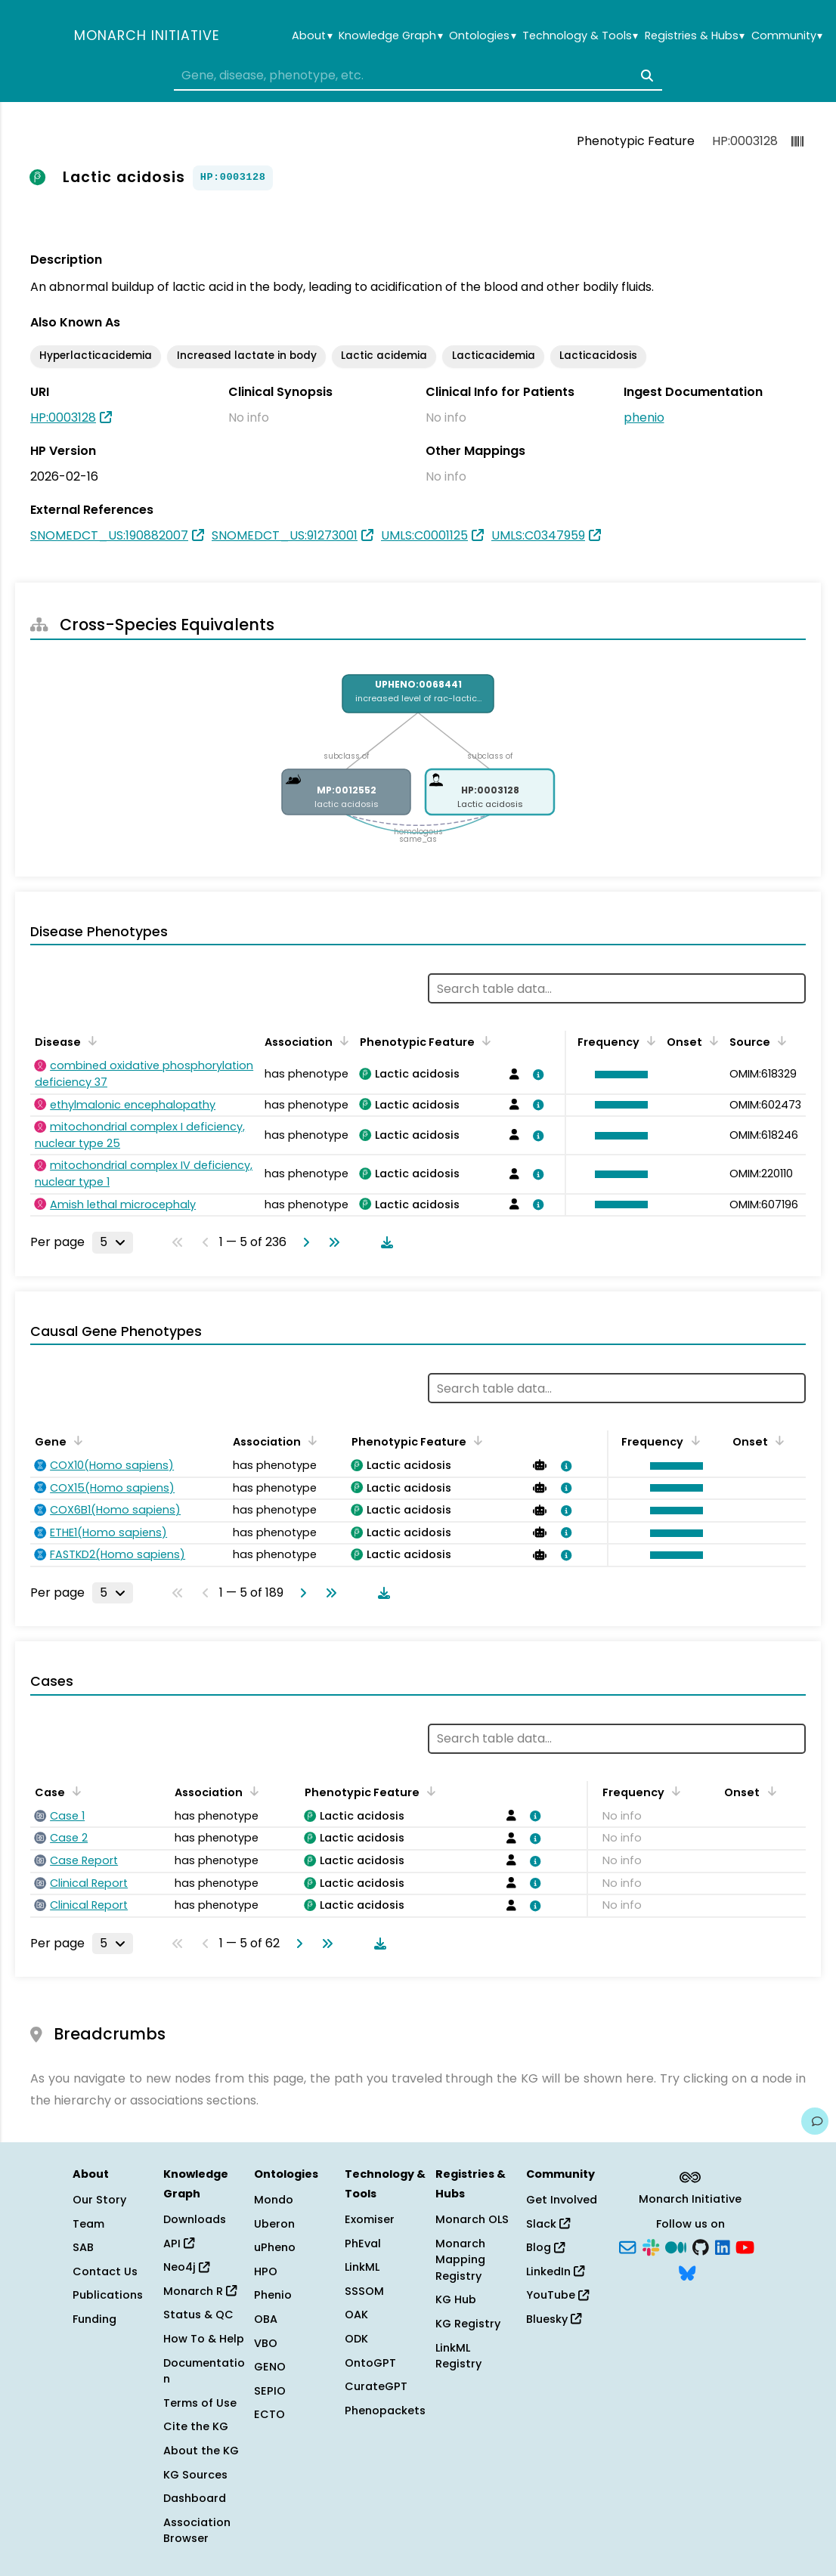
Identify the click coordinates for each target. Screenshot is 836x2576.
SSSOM (364, 2291)
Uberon (274, 2223)
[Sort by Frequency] (648, 1040)
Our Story (99, 2199)
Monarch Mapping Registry (460, 2260)
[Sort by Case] (74, 1790)
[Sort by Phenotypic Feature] (484, 1040)
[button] (617, 1074)
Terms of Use (200, 2403)
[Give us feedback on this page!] (814, 2121)
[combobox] (418, 75)
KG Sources (195, 2474)
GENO (270, 2366)
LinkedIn (555, 2271)
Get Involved (561, 2199)
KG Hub (455, 2299)
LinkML (362, 2266)
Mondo (273, 2199)
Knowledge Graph (390, 35)
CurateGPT (376, 2386)
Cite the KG (195, 2426)
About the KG (201, 2450)
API (178, 2243)
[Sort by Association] (342, 1040)
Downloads (194, 2219)
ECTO (269, 2414)
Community (786, 35)
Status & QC (198, 2314)
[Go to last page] (331, 1242)
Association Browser (197, 2531)
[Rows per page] (112, 1242)
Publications (108, 2294)
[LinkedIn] (722, 2246)
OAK (356, 2314)
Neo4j (186, 2266)
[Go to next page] (303, 1242)
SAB (83, 2247)
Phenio (273, 2294)
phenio (644, 417)
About (312, 35)
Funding (94, 2319)
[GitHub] (700, 2246)
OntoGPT (370, 2362)
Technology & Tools (580, 35)
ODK (356, 2338)
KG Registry (467, 2323)
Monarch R (200, 2291)
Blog (545, 2247)
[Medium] (675, 2246)
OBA (265, 2319)
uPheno (275, 2247)
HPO (265, 2271)
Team (88, 2223)
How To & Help (203, 2338)
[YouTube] (744, 2246)
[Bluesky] (687, 2271)
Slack (548, 2223)
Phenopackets (385, 2410)
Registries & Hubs (695, 35)
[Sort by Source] (779, 1040)
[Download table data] (384, 1242)
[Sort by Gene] (76, 1440)
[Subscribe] (627, 2246)
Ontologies (482, 35)
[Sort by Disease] (90, 1040)
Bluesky (553, 2319)
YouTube (557, 2294)
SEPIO (270, 2390)
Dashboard (194, 2498)
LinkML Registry (458, 2356)
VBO (265, 2343)
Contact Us (105, 2271)
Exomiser (370, 2219)
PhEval (363, 2243)
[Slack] (650, 2246)
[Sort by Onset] (711, 1040)
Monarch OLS (472, 2219)
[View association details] (535, 1074)
